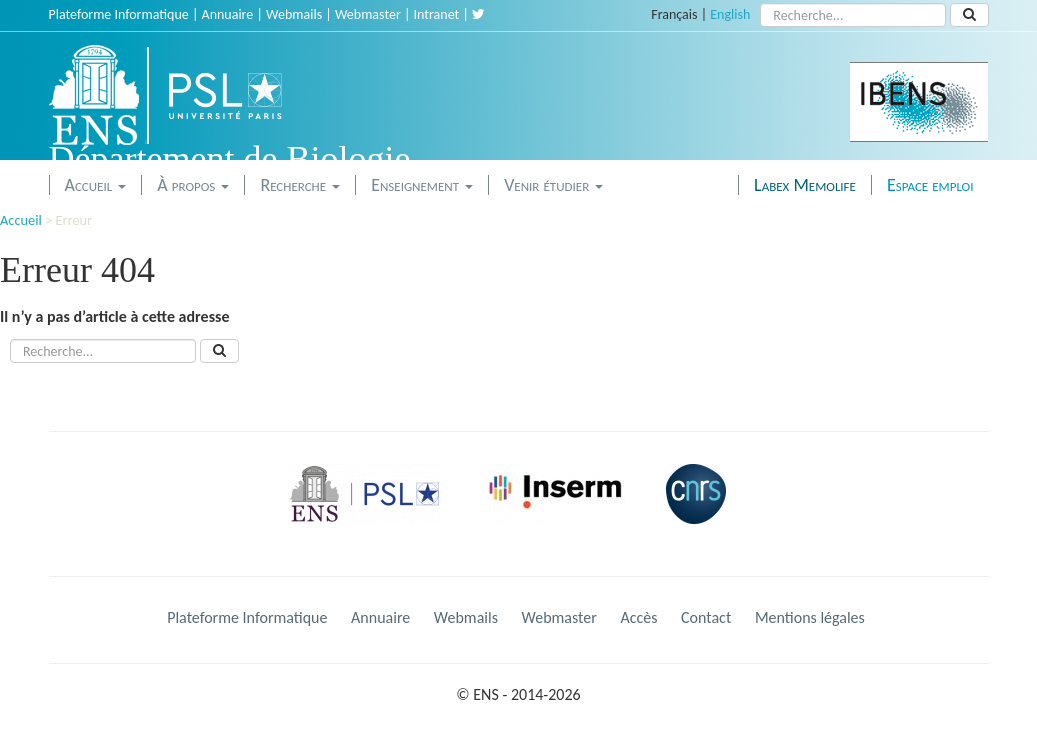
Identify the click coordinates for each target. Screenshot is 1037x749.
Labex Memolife (805, 185)
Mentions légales (810, 617)
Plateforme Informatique (119, 14)
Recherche (300, 185)
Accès (638, 617)
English (730, 14)
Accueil (96, 185)
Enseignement (422, 185)
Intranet (437, 14)
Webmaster (368, 14)
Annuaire (228, 14)
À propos (193, 185)
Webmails (294, 14)
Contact (706, 617)
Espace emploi (930, 185)
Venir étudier (553, 185)
